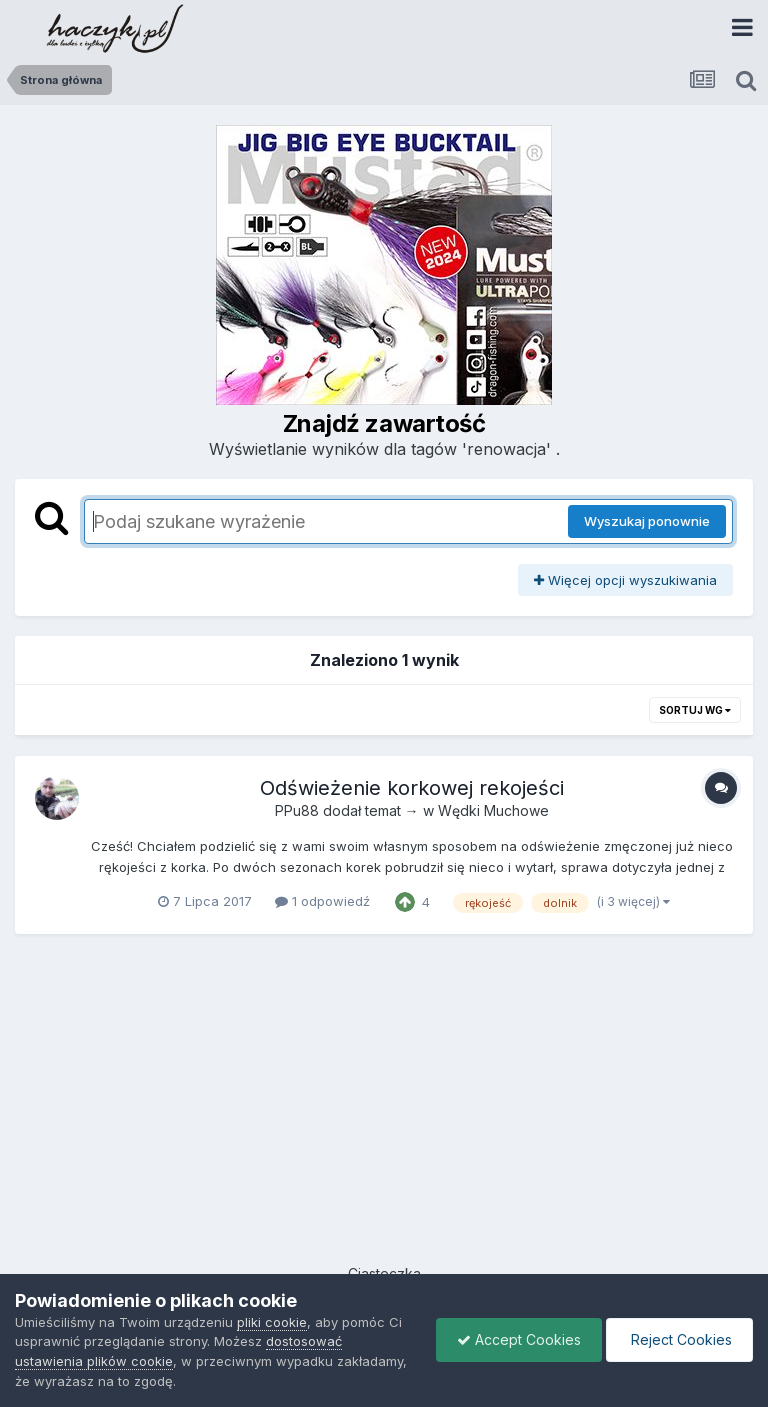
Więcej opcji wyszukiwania (625, 580)
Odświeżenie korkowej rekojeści (412, 788)
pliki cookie (272, 1322)
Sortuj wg (695, 710)
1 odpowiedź (322, 901)
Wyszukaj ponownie (647, 521)
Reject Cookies (679, 1339)
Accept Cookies (519, 1339)
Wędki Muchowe (493, 810)
